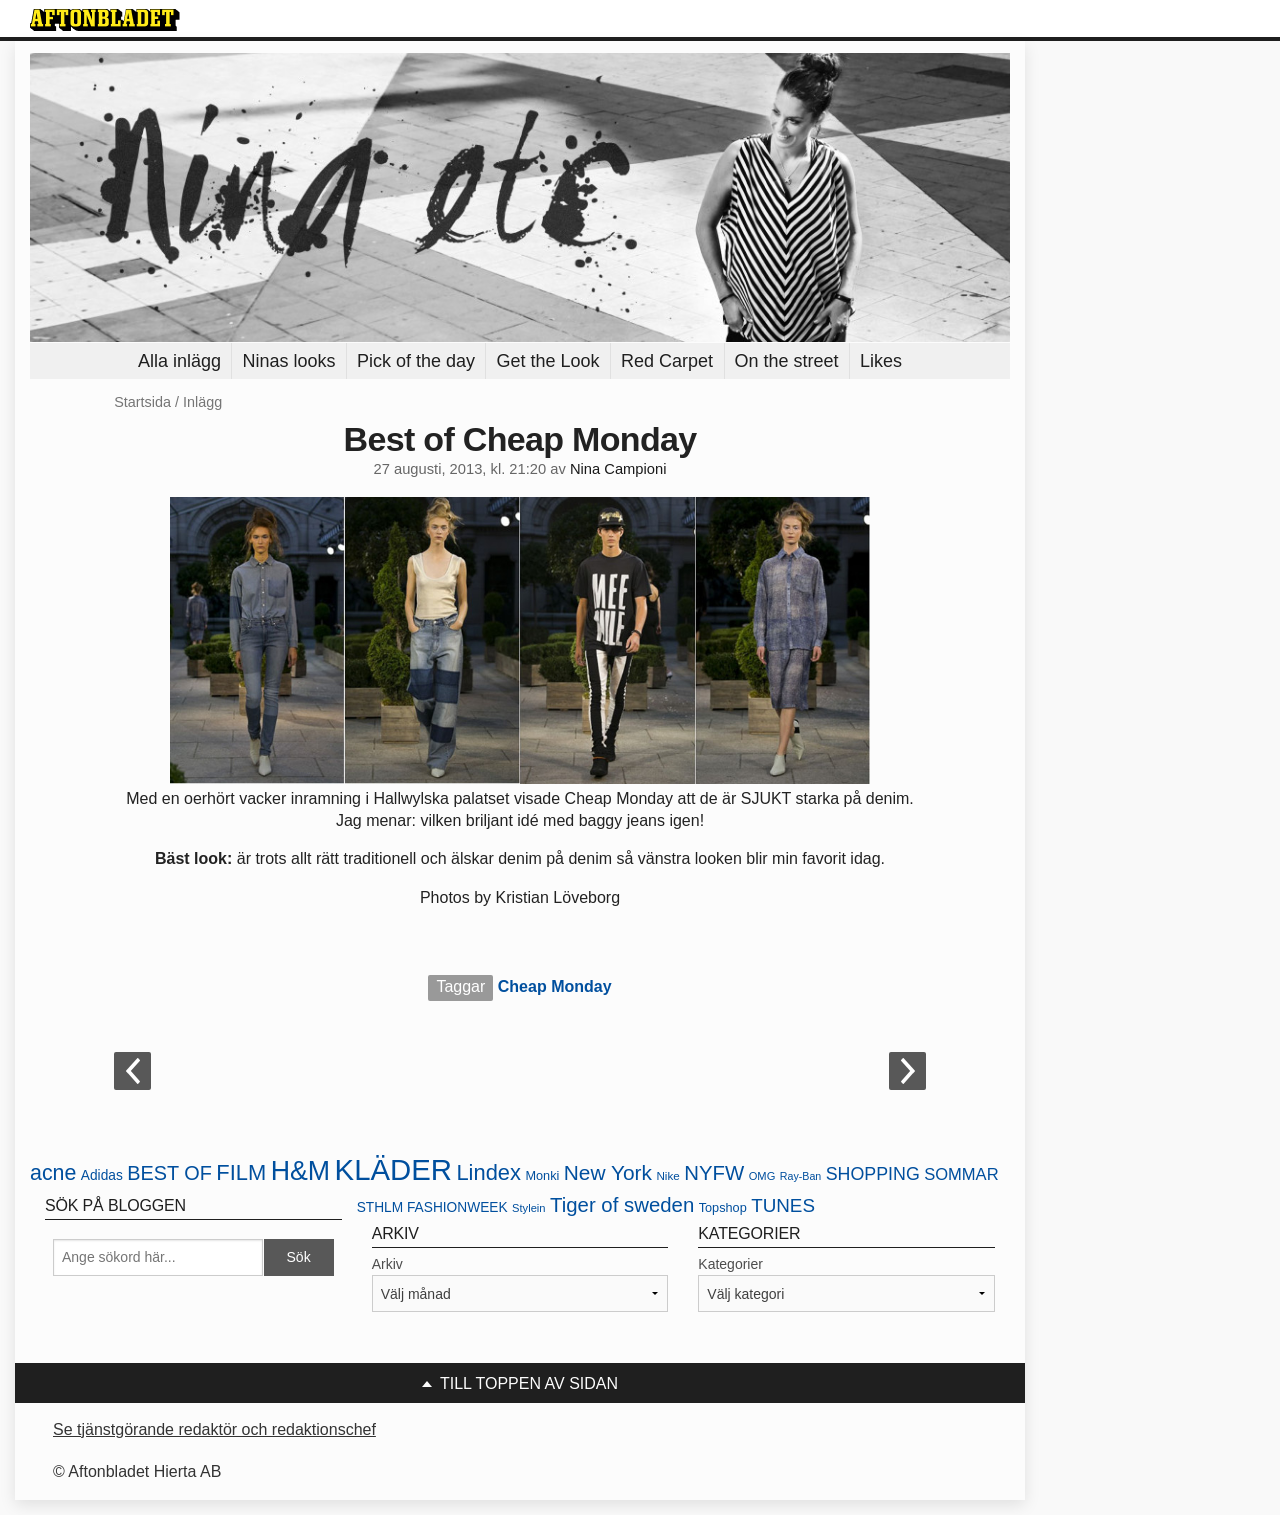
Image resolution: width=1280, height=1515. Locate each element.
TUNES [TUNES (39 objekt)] (783, 1205)
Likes (881, 361)
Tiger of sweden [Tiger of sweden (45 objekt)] (622, 1205)
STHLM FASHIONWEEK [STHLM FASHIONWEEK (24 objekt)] (432, 1207)
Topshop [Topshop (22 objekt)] (723, 1207)
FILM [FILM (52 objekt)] (241, 1172)
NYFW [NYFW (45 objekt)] (714, 1173)
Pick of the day (416, 361)
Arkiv (387, 1264)
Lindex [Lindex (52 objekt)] (488, 1172)
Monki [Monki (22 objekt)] (542, 1175)
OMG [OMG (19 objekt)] (762, 1176)
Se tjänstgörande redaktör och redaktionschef (214, 1429)
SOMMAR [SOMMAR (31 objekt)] (961, 1174)
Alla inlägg (179, 361)
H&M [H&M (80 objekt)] (300, 1171)
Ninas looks (288, 361)
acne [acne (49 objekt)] (53, 1173)
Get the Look (547, 361)
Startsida (142, 402)
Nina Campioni (618, 469)
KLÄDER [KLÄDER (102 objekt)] (393, 1169)
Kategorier (730, 1264)
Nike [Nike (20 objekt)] (667, 1175)
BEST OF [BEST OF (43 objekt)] (169, 1173)
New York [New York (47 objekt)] (608, 1172)
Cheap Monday (555, 986)
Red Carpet (667, 361)
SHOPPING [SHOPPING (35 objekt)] (873, 1174)
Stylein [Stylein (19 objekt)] (529, 1208)
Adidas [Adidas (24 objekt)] (102, 1175)
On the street (787, 361)
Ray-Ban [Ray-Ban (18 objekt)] (800, 1176)
